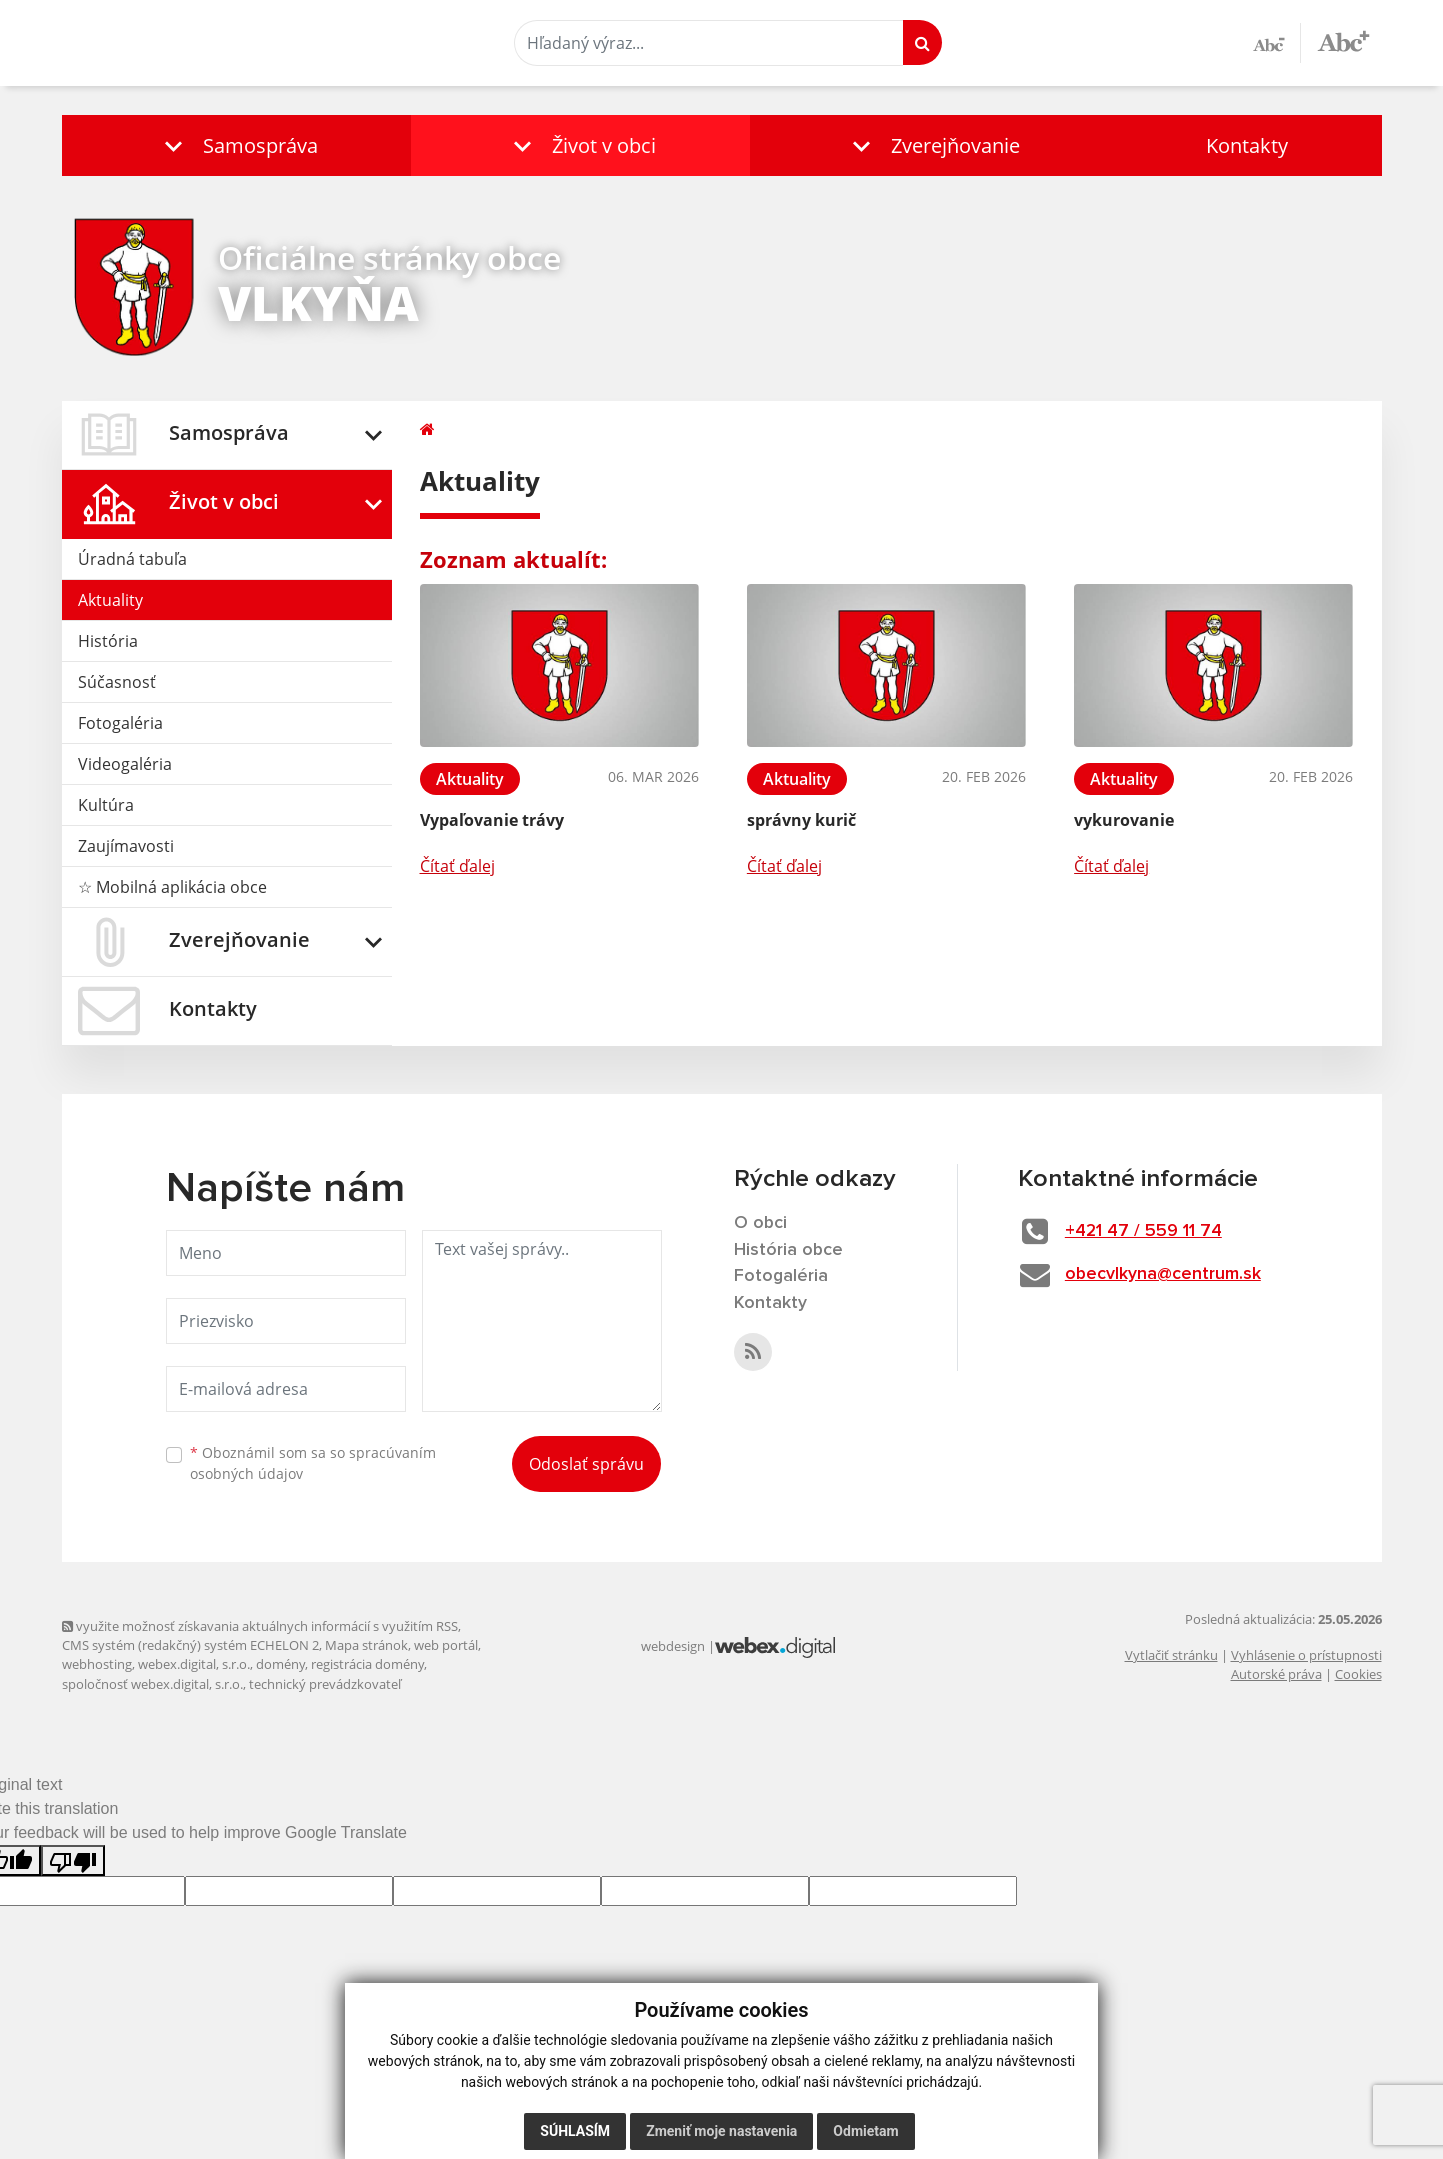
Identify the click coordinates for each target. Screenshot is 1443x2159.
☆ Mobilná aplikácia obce (172, 887)
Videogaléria (125, 764)
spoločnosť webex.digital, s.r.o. (152, 1684)
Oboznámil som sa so (313, 1463)
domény (280, 1664)
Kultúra (106, 805)
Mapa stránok (366, 1645)
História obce (789, 1250)
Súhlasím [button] (575, 2131)
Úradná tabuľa (132, 559)
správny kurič (801, 820)
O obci (761, 1223)
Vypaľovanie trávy (492, 820)
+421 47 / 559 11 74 (1145, 1231)
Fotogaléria (120, 723)
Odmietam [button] (865, 2131)
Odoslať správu (586, 1464)
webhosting (97, 1664)
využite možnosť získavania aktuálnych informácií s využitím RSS (260, 1626)
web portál (446, 1645)
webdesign (673, 1646)
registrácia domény (367, 1664)
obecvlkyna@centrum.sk (1164, 1274)
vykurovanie (1124, 820)
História (108, 641)
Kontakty (1247, 145)
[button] (237, 145)
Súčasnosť (117, 682)
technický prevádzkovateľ (325, 1684)
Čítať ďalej (457, 866)
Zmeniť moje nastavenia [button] (721, 2131)
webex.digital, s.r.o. (194, 1664)
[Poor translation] (73, 1860)
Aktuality (110, 600)
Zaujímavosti (126, 846)
